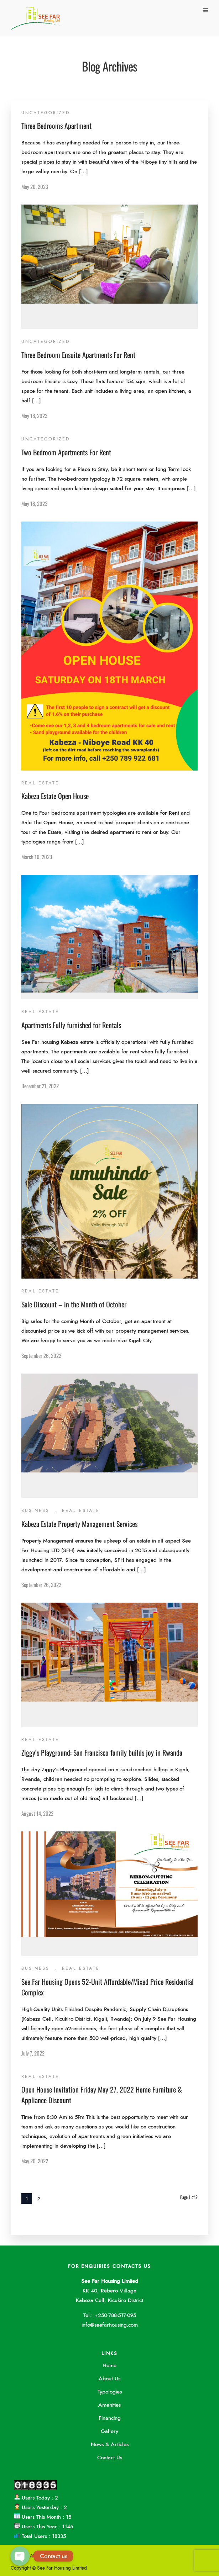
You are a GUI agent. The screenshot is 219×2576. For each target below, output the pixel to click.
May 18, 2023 (34, 415)
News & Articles (110, 2444)
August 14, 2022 (37, 1813)
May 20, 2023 (34, 186)
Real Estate (40, 783)
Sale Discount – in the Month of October (73, 1304)
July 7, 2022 (33, 2053)
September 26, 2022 (41, 1355)
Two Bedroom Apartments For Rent (66, 452)
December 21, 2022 (40, 1086)
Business (35, 1510)
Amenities (109, 2405)
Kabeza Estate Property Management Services (79, 1523)
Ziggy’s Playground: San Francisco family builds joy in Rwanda (101, 1752)
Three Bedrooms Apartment (56, 125)
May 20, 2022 (34, 2161)
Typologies (110, 2392)
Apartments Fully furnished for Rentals (71, 1025)
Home (109, 2365)
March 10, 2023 (36, 857)
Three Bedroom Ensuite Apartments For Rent (78, 354)
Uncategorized (45, 113)
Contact (63, 2556)
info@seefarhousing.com (110, 2325)
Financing (110, 2418)
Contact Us (109, 2457)
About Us (109, 2378)
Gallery (109, 2431)
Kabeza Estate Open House (55, 795)
